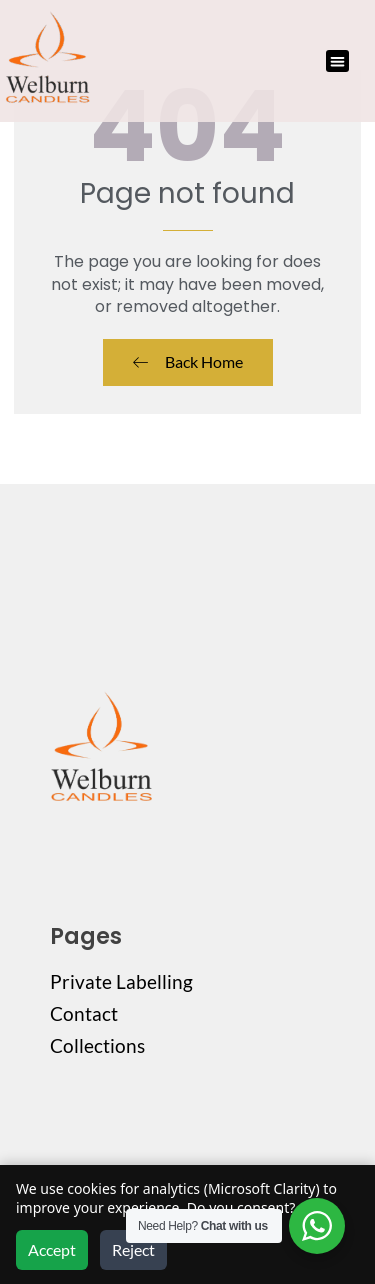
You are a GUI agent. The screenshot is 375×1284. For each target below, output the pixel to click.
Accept (52, 1249)
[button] (337, 61)
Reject (133, 1249)
